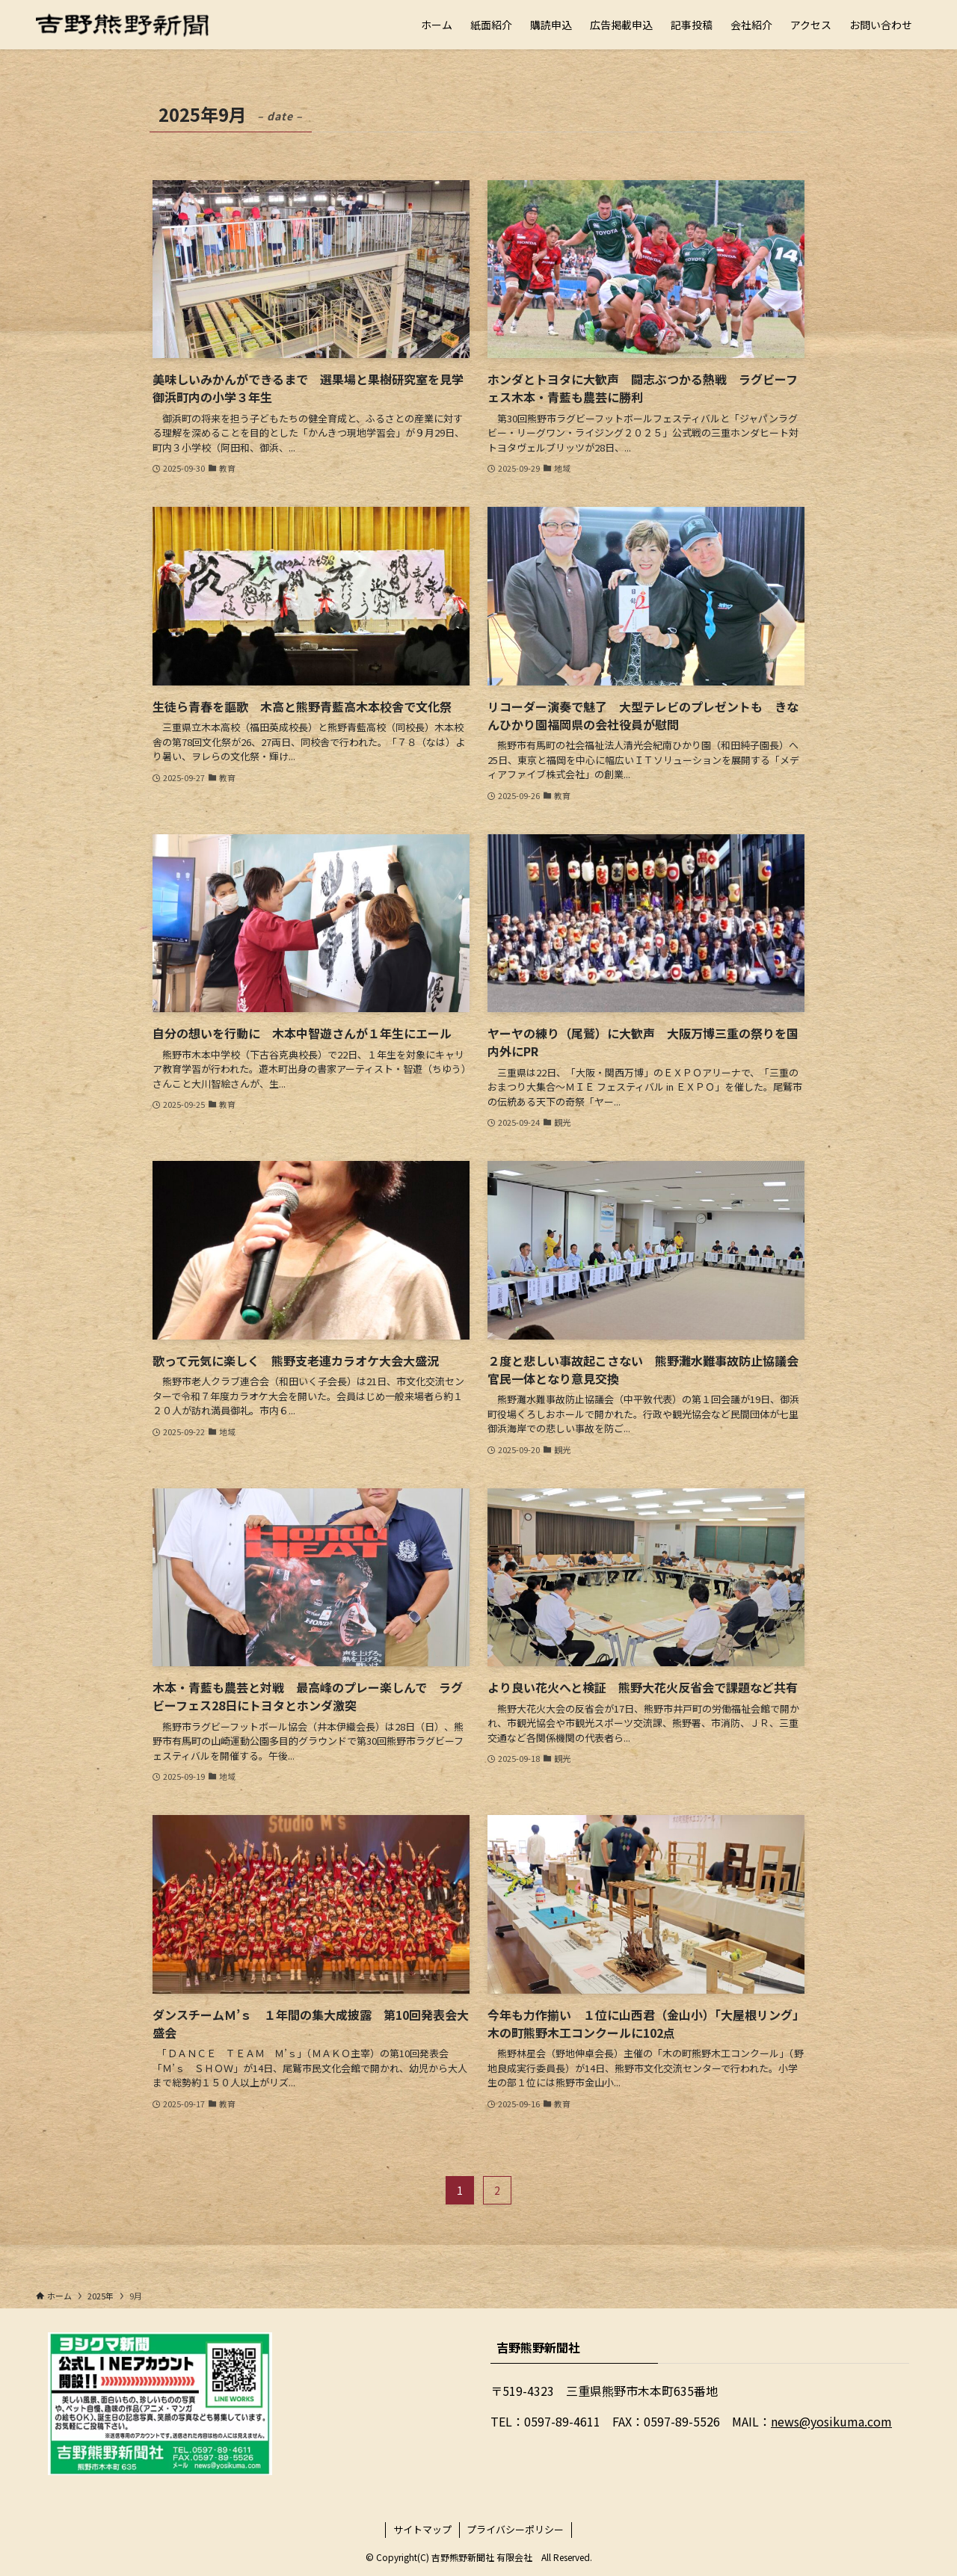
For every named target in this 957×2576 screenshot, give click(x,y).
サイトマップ (422, 2529)
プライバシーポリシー (515, 2529)
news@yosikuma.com (831, 2421)
